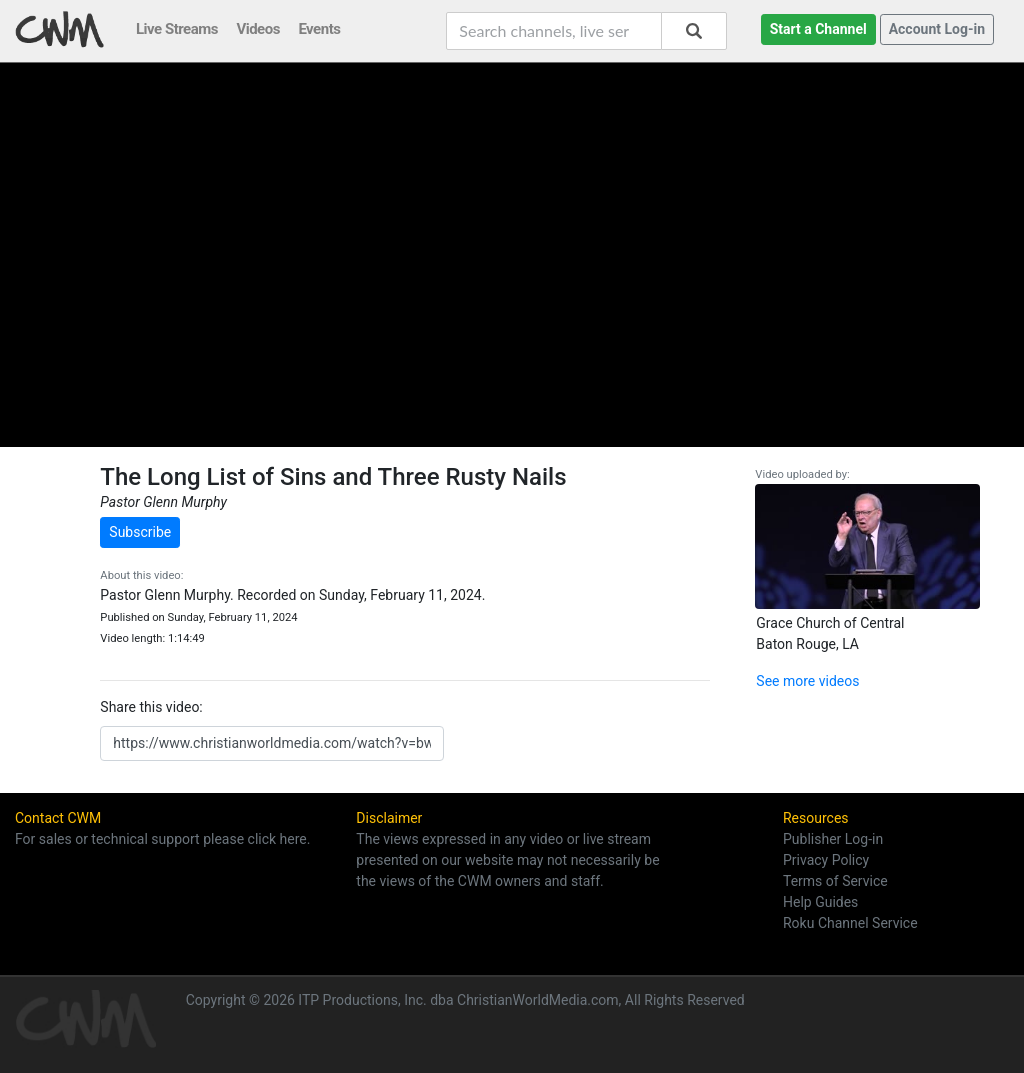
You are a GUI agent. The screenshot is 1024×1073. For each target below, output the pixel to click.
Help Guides (820, 902)
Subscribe (140, 532)
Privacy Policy (826, 860)
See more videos (807, 681)
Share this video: (151, 707)
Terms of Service (835, 881)
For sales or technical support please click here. (162, 839)
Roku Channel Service (850, 923)
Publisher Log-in (833, 839)
